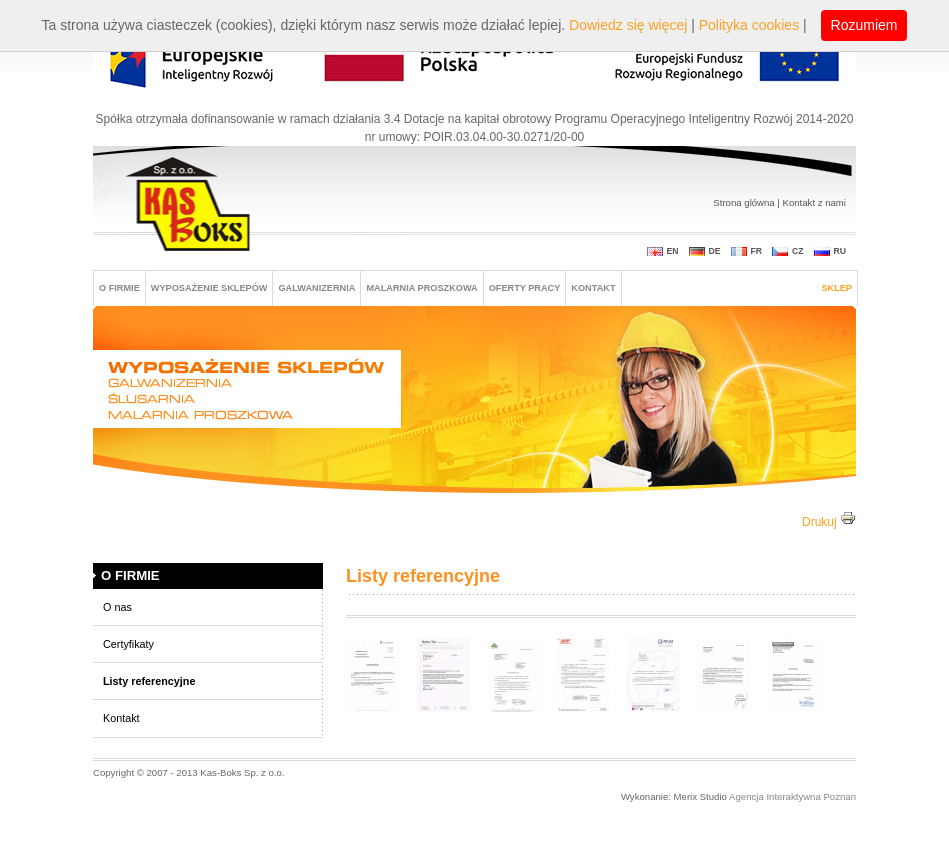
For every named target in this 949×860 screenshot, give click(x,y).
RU (840, 251)
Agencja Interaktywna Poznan (791, 796)
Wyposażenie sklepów (209, 288)
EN (673, 251)
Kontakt (593, 288)
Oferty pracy (525, 288)
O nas (117, 607)
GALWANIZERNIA (316, 288)
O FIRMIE (119, 288)
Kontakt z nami (814, 202)
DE (715, 251)
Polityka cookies (749, 25)
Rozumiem (864, 25)
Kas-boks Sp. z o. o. (190, 206)
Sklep (836, 288)
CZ (798, 251)
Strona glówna (743, 202)
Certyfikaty (128, 644)
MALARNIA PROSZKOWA (421, 288)
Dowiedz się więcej (628, 25)
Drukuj (829, 522)
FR (757, 251)
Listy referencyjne (149, 681)
